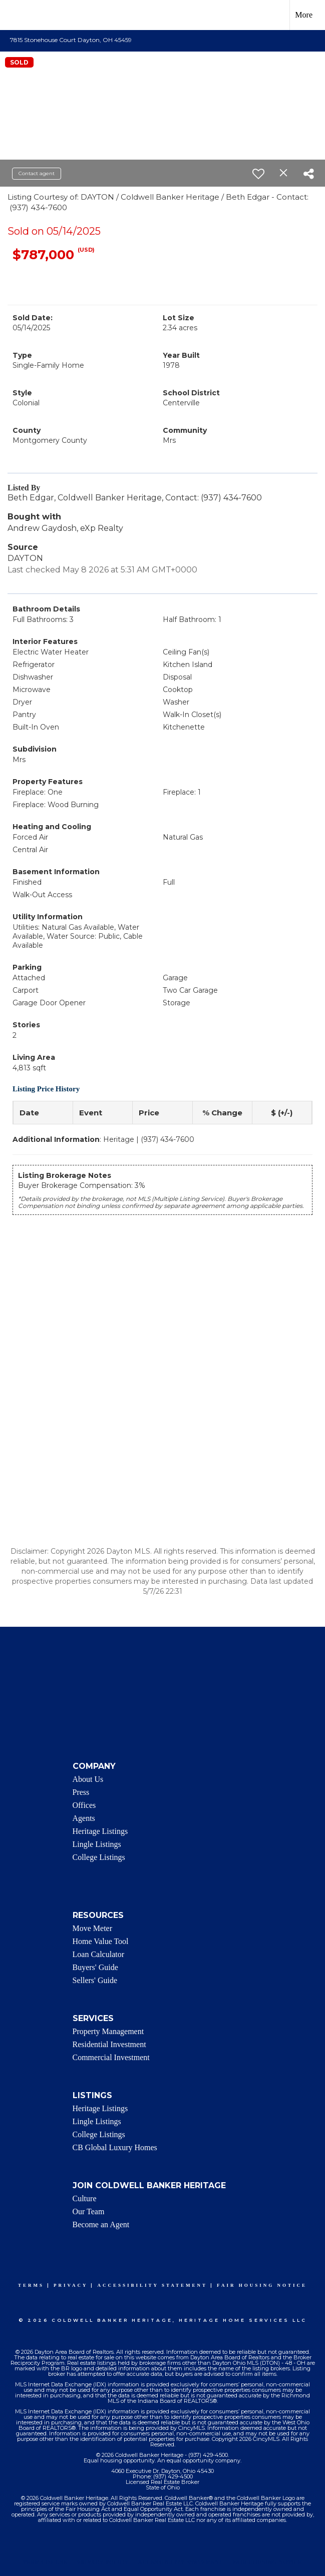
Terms (31, 2285)
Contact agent (37, 173)
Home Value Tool (101, 1941)
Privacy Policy (103, 2562)
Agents (84, 1818)
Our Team (89, 2211)
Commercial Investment (111, 2057)
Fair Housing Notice (262, 2285)
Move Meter (93, 1928)
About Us (88, 1779)
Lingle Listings (97, 1844)
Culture (85, 2198)
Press (81, 1792)
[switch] (258, 174)
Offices (84, 1805)
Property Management (108, 2031)
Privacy (71, 2285)
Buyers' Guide (95, 1967)
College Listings (99, 1857)
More (303, 15)
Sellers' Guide (95, 1980)
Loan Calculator (99, 1954)
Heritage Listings (100, 1831)
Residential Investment (109, 2044)
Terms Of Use (45, 2562)
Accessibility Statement (152, 2285)
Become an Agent (101, 2224)
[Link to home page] (13, 15)
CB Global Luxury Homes (115, 2147)
